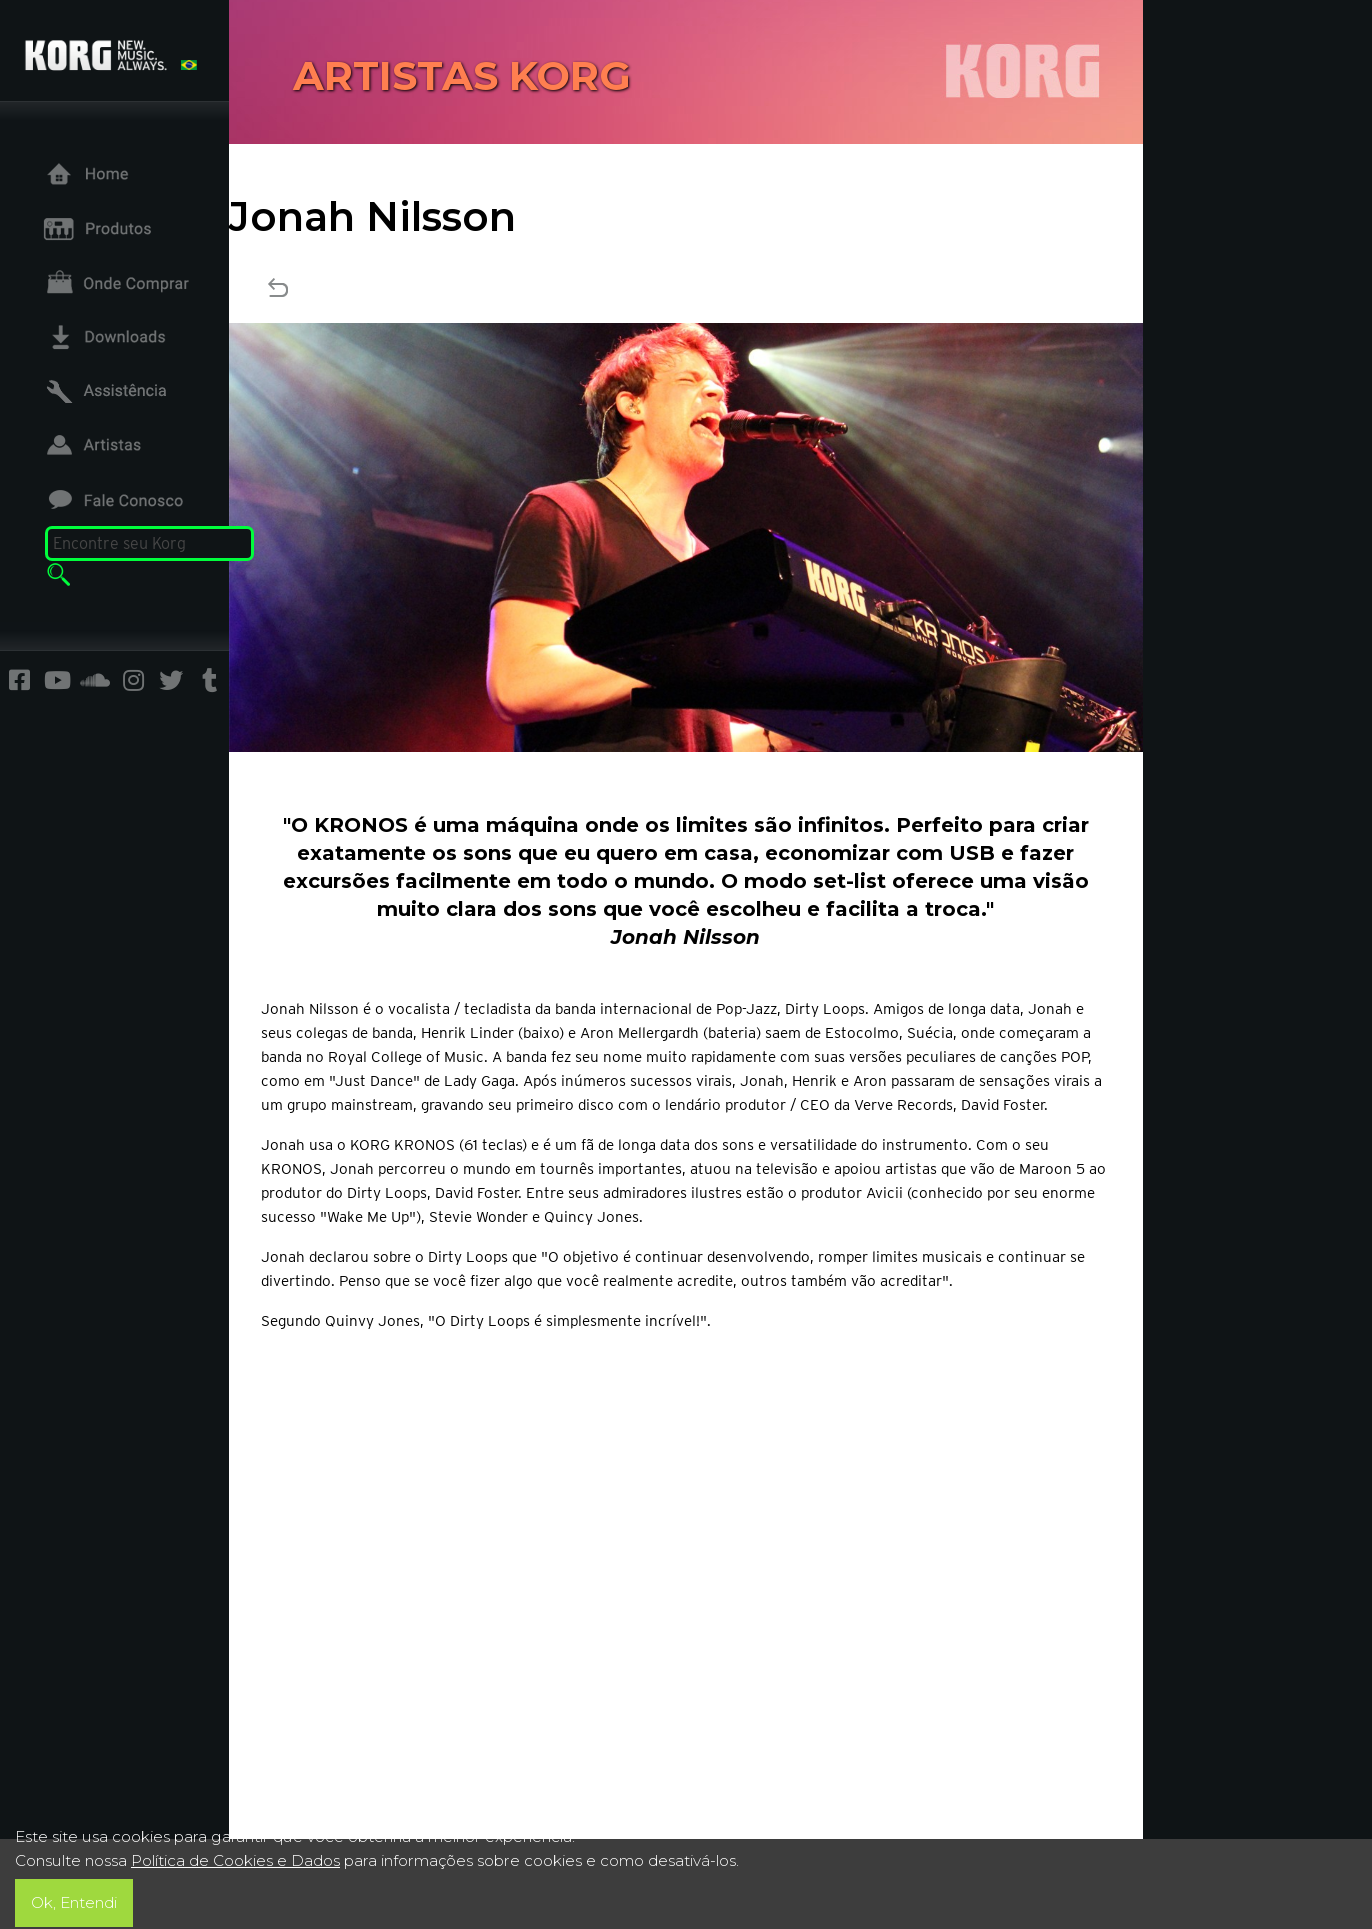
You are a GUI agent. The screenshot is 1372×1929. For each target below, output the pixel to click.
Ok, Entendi (74, 1902)
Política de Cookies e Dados (235, 1860)
